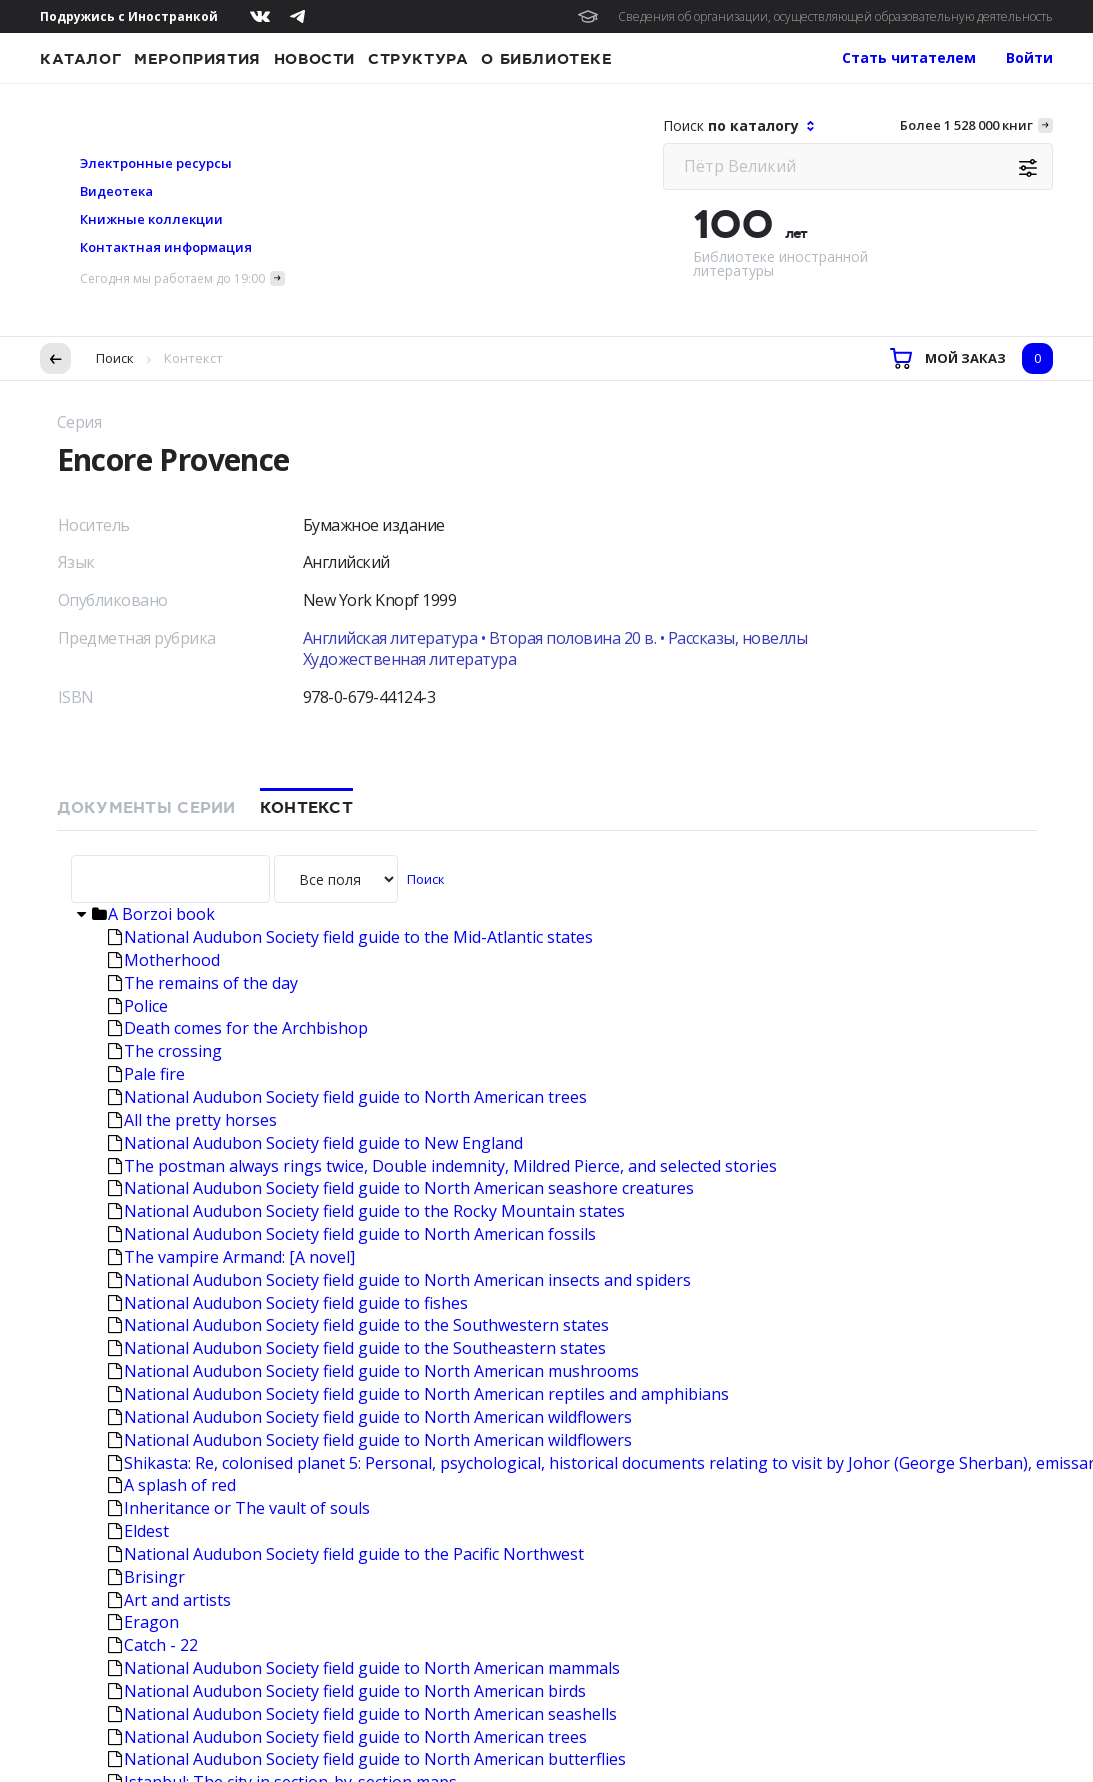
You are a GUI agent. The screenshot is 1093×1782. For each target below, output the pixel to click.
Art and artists (169, 1132)
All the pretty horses (192, 652)
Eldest (138, 1063)
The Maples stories (188, 1383)
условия (376, 1677)
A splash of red (172, 1017)
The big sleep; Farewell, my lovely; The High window (309, 1406)
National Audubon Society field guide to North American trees (347, 629)
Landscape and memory (205, 1429)
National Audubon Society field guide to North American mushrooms (373, 903)
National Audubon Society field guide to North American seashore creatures (401, 720)
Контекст (306, 340)
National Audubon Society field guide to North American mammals (364, 1200)
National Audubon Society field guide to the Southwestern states (358, 857)
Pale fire (146, 606)
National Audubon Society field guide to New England (315, 675)
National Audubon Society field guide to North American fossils (352, 766)
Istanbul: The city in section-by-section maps (282, 1314)
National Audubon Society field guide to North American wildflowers (370, 949)
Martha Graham (176, 1497)
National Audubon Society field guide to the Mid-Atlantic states (350, 469)
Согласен (75, 1736)
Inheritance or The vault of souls (239, 1040)
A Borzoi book (153, 446)
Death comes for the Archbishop (238, 560)
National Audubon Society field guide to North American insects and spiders (399, 812)
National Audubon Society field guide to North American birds (347, 1223)
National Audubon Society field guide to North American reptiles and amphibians (418, 926)
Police (138, 538)
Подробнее (351, 1697)
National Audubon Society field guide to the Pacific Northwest (346, 1086)
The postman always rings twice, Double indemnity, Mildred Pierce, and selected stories (442, 698)
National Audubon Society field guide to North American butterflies (367, 1291)
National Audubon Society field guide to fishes (288, 835)
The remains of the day (203, 515)
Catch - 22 (153, 1177)
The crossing (165, 583)
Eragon (143, 1154)
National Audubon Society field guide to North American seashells (362, 1246)
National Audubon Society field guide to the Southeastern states (357, 880)
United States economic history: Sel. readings (283, 1520)
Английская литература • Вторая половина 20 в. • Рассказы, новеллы (555, 170)
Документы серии (146, 340)
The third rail (165, 1543)
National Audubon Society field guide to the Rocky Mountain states (366, 743)
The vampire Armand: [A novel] (231, 789)
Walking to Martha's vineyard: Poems (255, 1451)
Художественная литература (410, 191)
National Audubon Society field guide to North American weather (359, 1360)
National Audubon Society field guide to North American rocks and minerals (399, 1337)
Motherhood (164, 492)
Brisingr (146, 1109)
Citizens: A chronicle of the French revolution (283, 1474)
